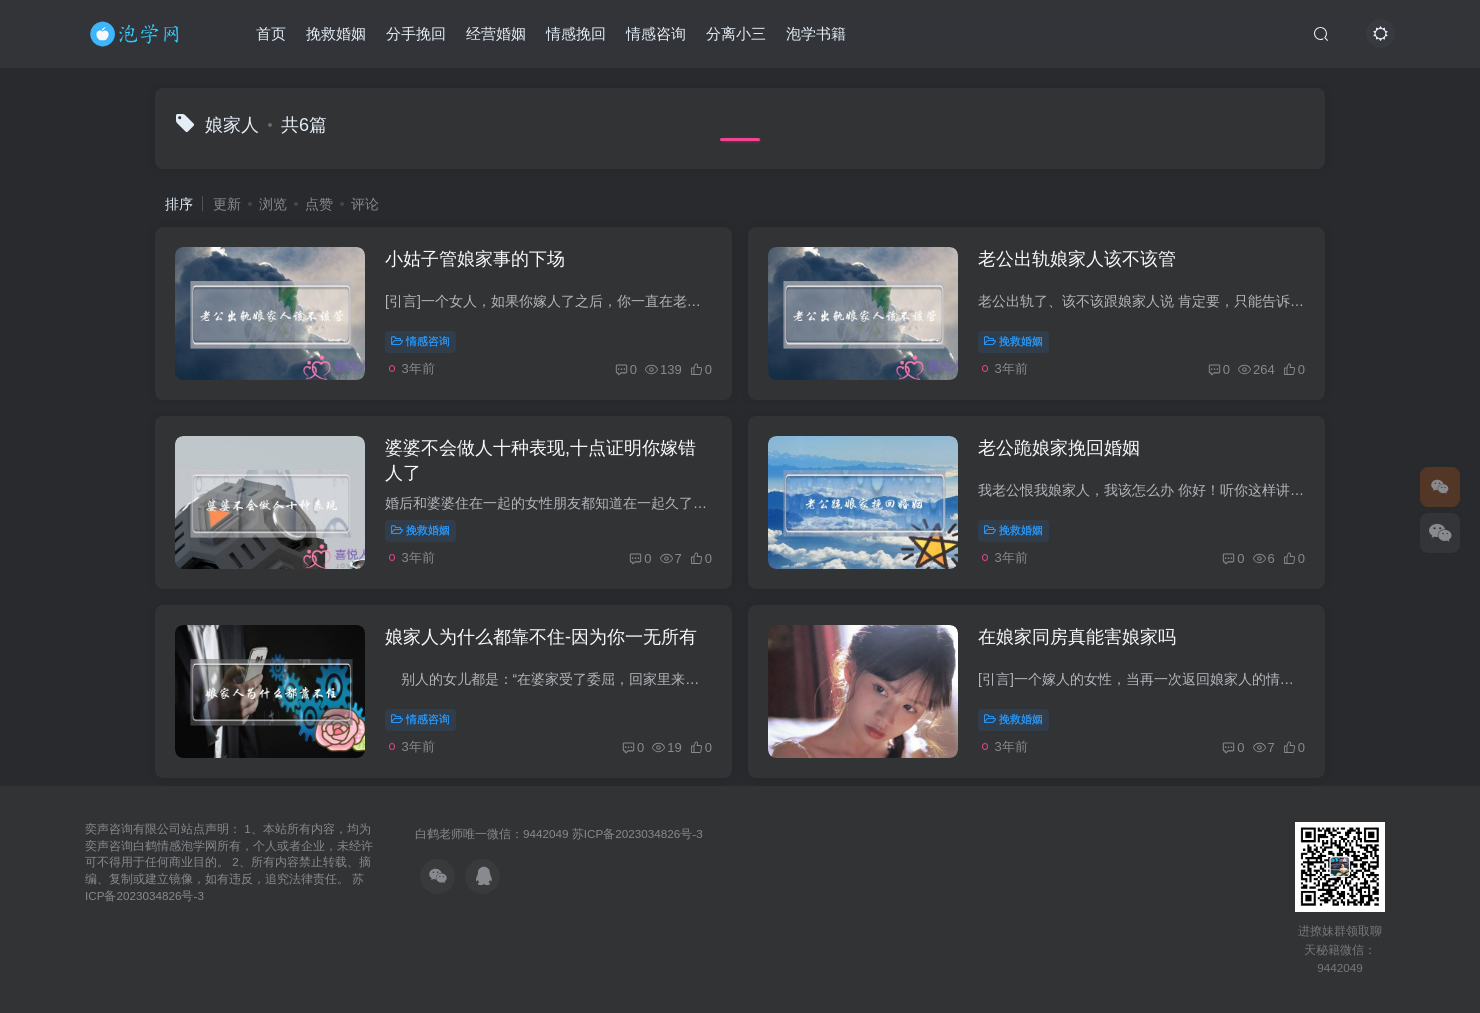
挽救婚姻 (336, 33)
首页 (271, 33)
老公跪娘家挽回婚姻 (1059, 448)
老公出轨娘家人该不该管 (1077, 259)
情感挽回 (576, 33)
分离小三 (736, 33)
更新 (227, 204)
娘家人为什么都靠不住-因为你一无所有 (541, 637)
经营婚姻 (496, 33)
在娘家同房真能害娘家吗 (1077, 637)
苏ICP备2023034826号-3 (637, 833)
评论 (365, 204)
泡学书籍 (816, 33)
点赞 (319, 204)
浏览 (273, 204)
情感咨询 (656, 33)
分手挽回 (416, 33)
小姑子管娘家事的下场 (475, 259)
